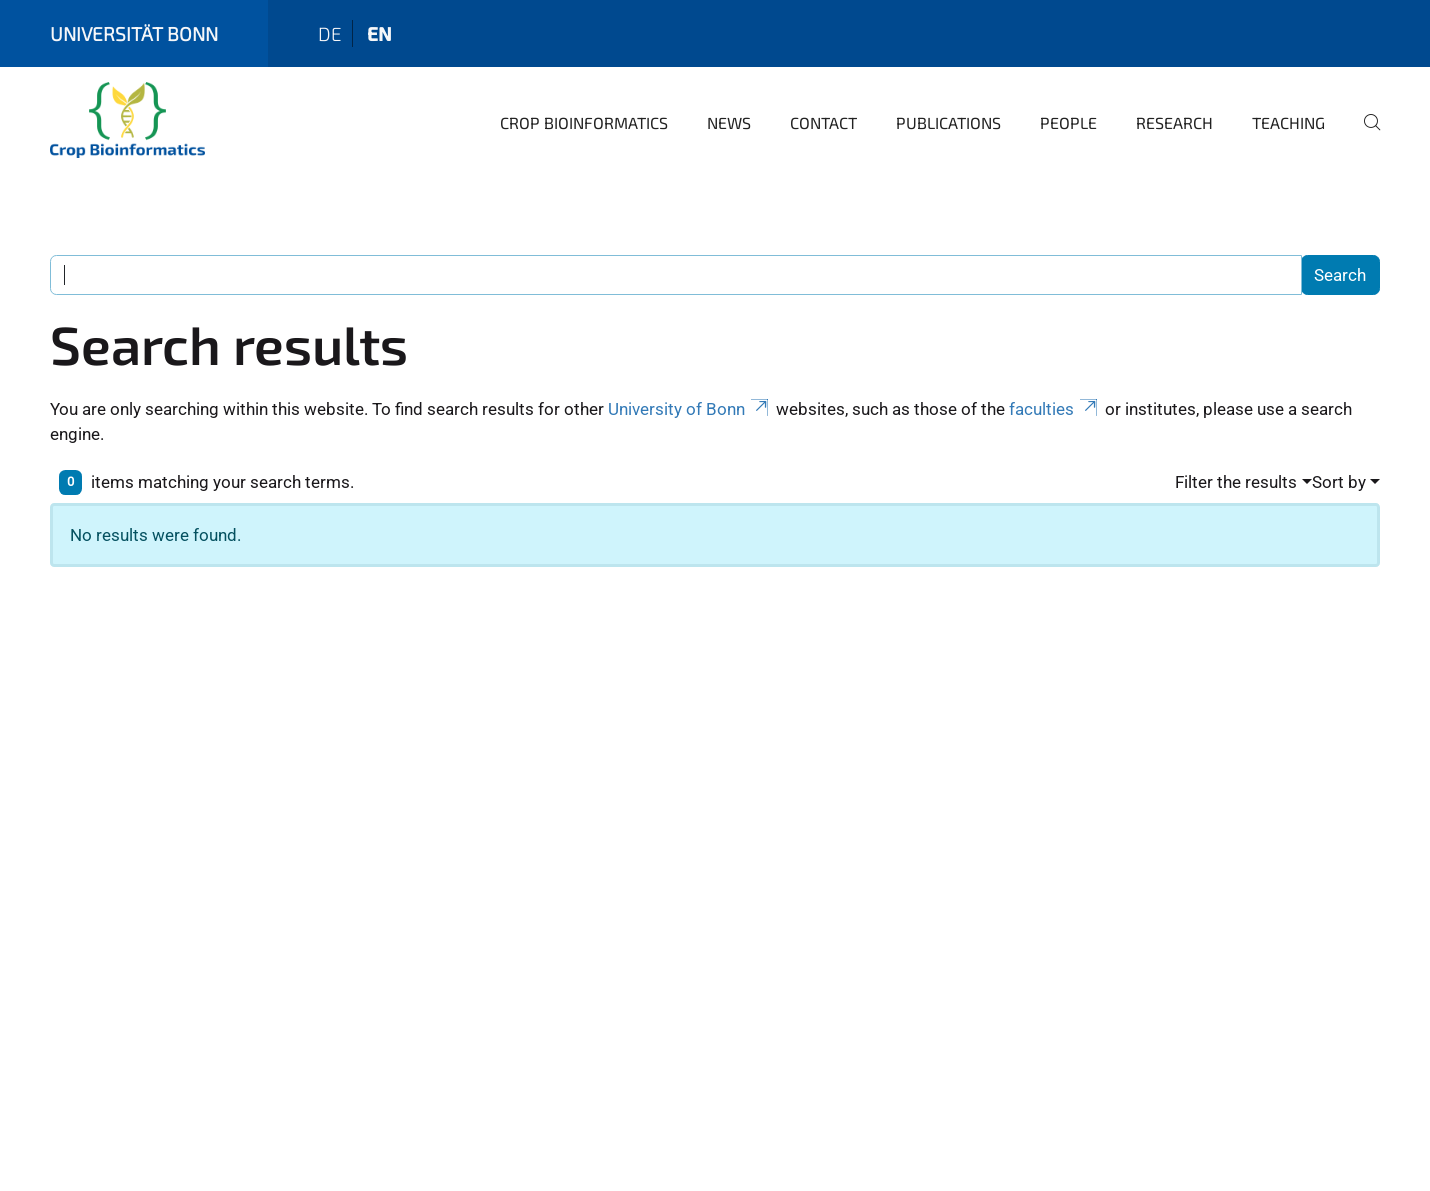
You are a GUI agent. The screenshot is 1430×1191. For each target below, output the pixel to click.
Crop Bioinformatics (584, 122)
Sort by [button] (1339, 482)
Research (1174, 122)
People (1068, 122)
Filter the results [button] (1236, 482)
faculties (1055, 409)
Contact (823, 122)
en (379, 33)
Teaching (1288, 122)
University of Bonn (690, 409)
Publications (948, 122)
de (330, 33)
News (729, 122)
